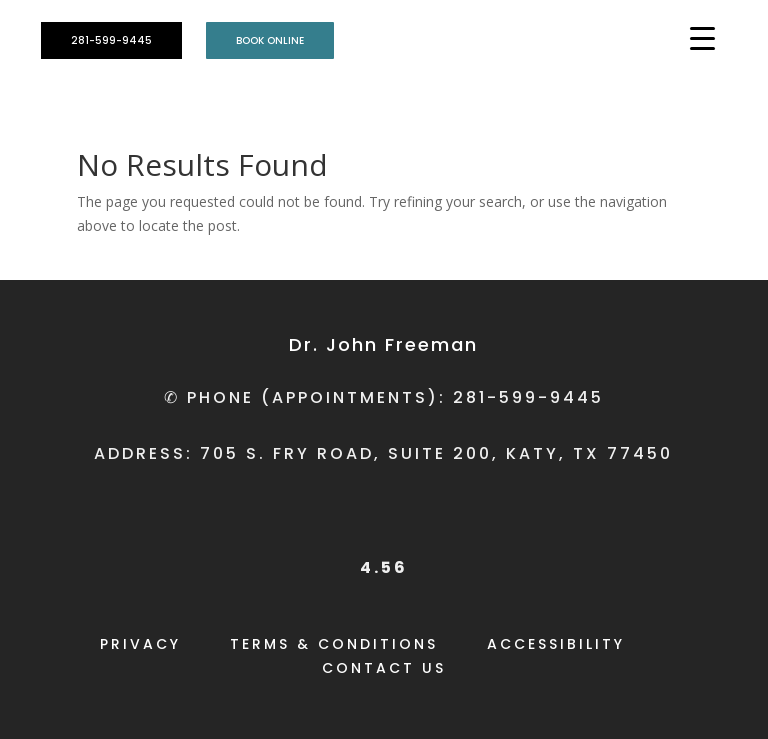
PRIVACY (140, 644)
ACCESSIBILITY (556, 644)
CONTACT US (384, 668)
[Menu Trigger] (702, 37)
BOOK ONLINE (270, 40)
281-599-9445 (111, 40)
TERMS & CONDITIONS (334, 644)
